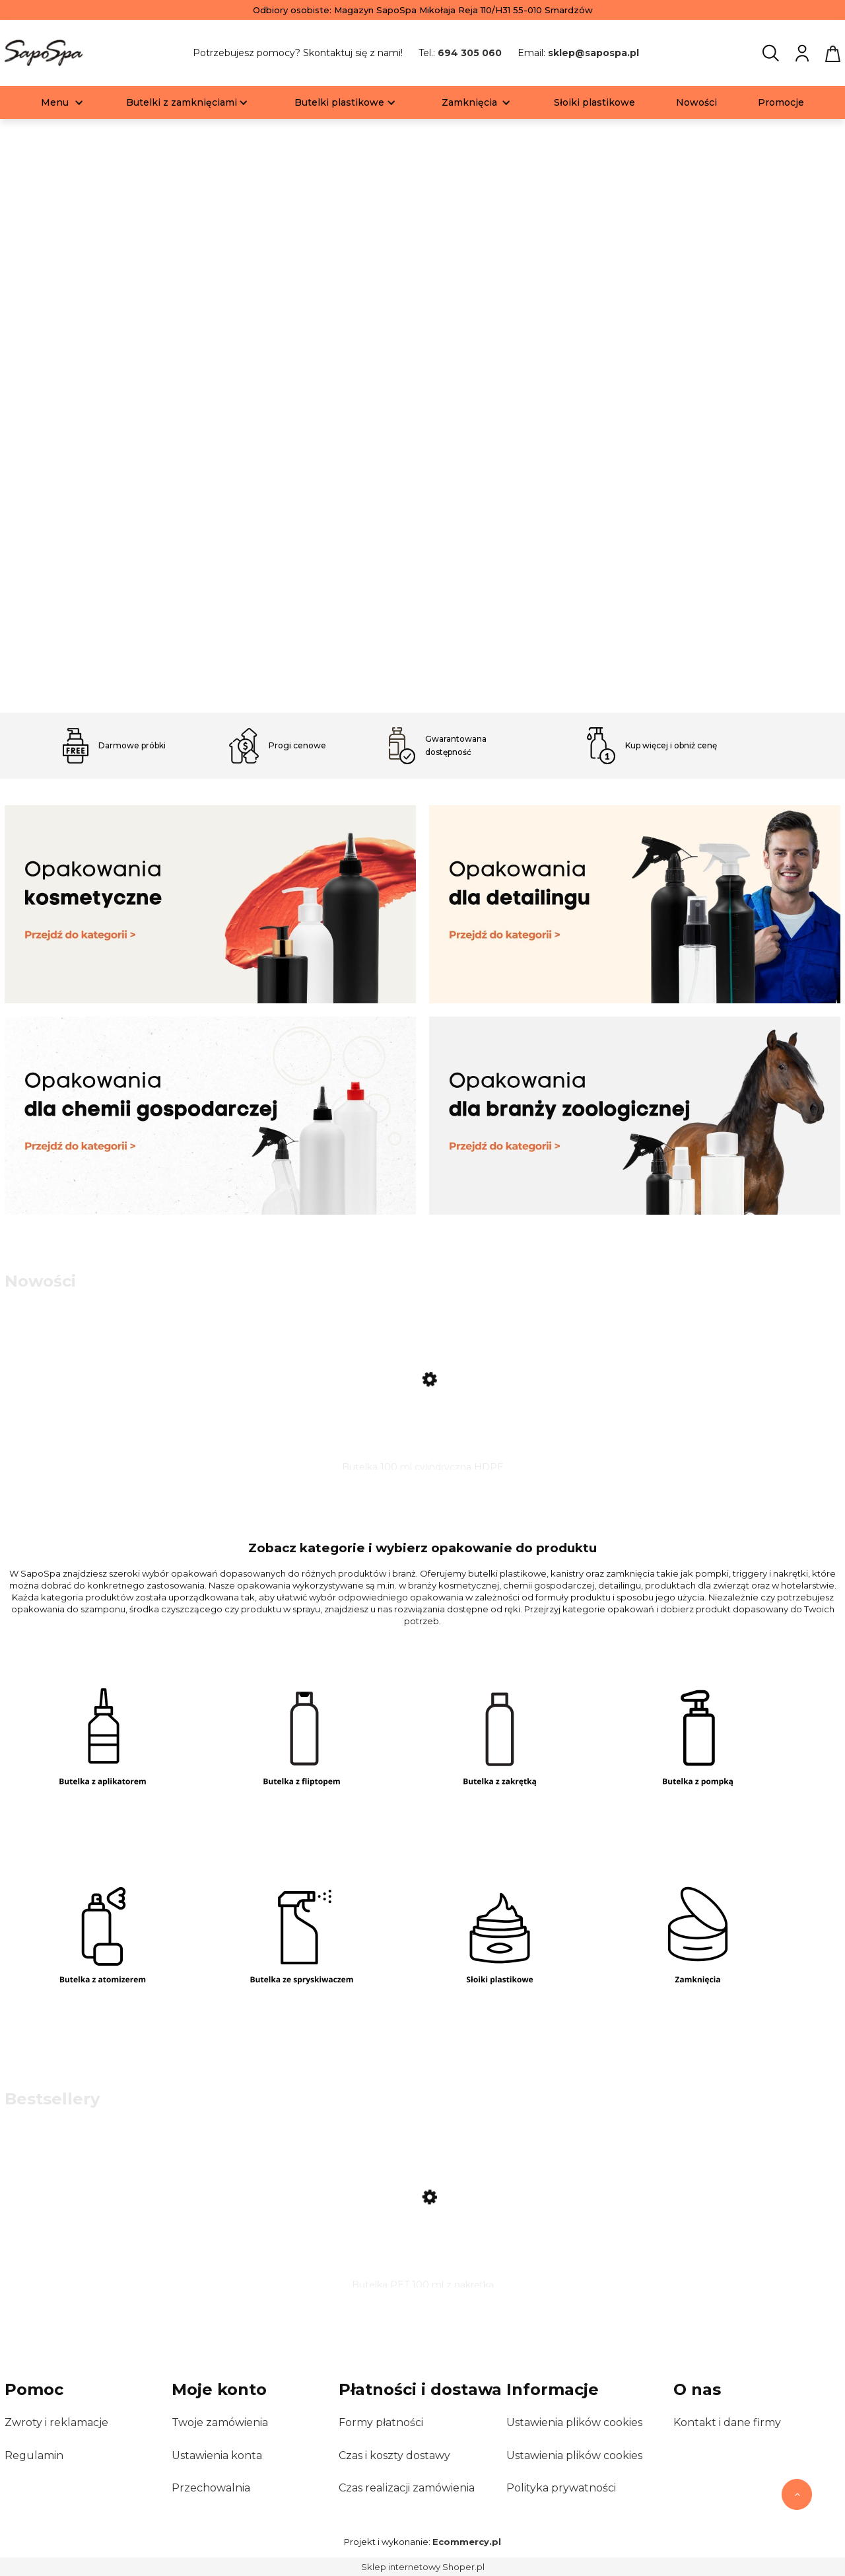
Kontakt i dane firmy (727, 2422)
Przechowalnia (211, 2488)
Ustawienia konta (217, 2455)
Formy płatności (381, 2422)
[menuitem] (55, 103)
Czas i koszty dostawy (394, 2455)
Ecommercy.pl (466, 2541)
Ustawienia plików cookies (574, 2422)
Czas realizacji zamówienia (407, 2488)
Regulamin (34, 2455)
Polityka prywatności (561, 2488)
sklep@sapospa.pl (593, 53)
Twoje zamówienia (220, 2422)
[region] (422, 417)
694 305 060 (470, 53)
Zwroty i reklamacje (56, 2422)
